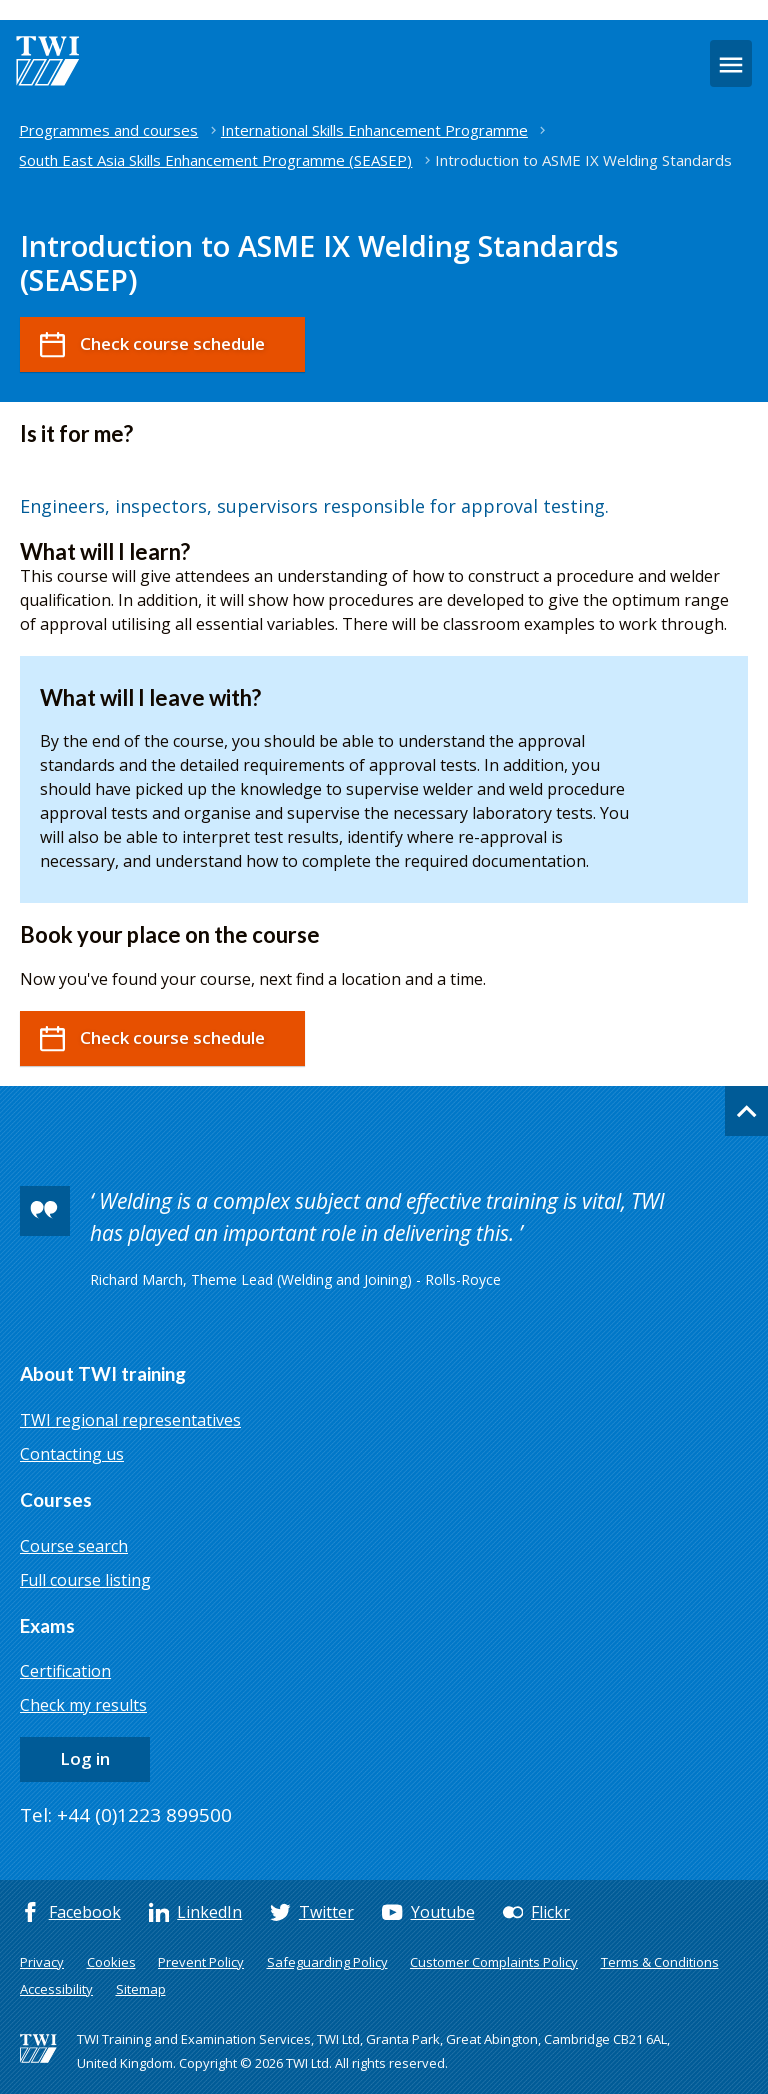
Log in (85, 1758)
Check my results (83, 1705)
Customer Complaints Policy (494, 1962)
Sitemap (141, 1989)
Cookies (111, 1962)
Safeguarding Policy (327, 1962)
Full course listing (85, 1580)
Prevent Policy (201, 1962)
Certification (65, 1671)
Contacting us (72, 1454)
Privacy (42, 1962)
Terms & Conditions (660, 1962)
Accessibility (56, 1989)
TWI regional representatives (130, 1420)
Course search (74, 1546)
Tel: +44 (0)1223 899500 (126, 1815)
